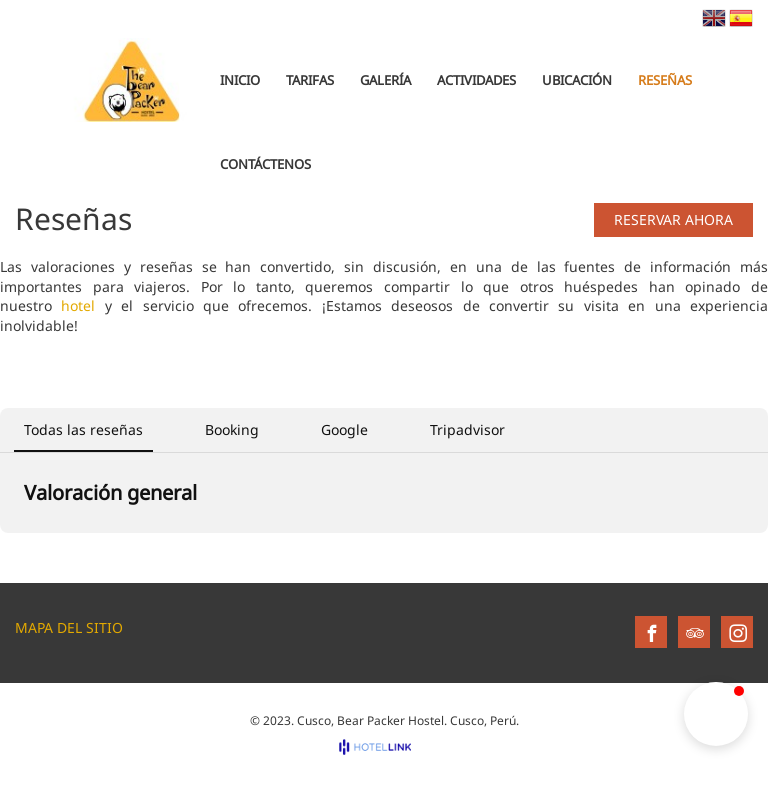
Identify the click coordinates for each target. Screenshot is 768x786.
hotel (78, 305)
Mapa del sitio (69, 627)
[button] (716, 714)
